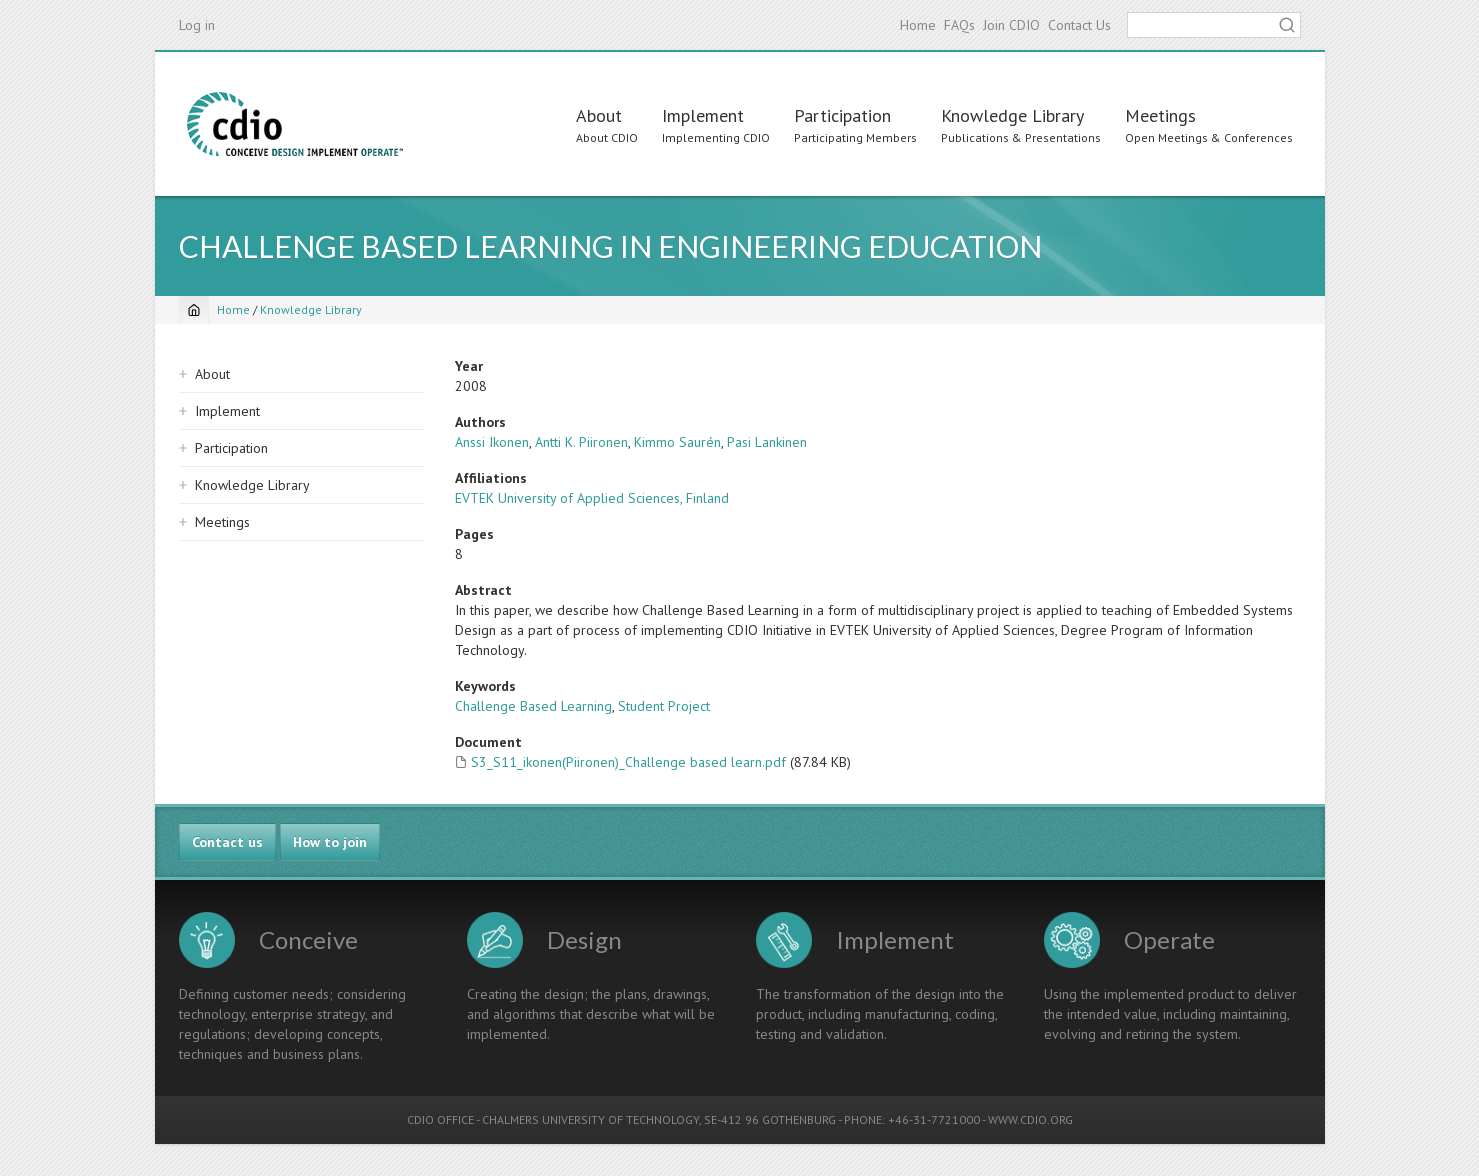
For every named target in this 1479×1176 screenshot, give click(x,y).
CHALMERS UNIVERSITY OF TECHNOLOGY (590, 1119)
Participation (842, 115)
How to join (330, 842)
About (599, 115)
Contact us (227, 842)
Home (918, 25)
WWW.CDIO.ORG (1030, 1119)
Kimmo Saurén (677, 442)
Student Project (664, 706)
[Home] (194, 310)
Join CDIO (1011, 25)
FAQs (959, 25)
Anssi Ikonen (492, 442)
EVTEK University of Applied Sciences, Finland (592, 498)
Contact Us (1079, 25)
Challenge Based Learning (533, 706)
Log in (197, 25)
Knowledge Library (1012, 115)
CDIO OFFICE (440, 1119)
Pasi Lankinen (767, 442)
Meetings (1160, 115)
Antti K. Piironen (581, 442)
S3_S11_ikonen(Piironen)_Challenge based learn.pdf (628, 762)
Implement (703, 115)
